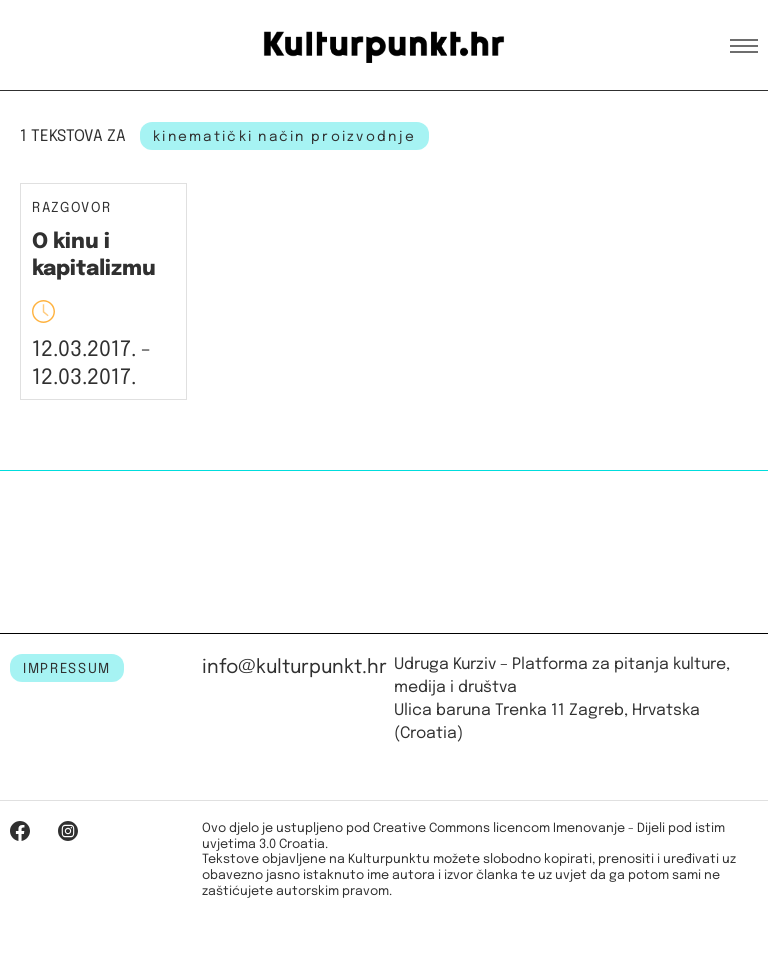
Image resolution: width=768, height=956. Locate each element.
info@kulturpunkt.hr (294, 667)
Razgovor (71, 208)
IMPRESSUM (67, 669)
